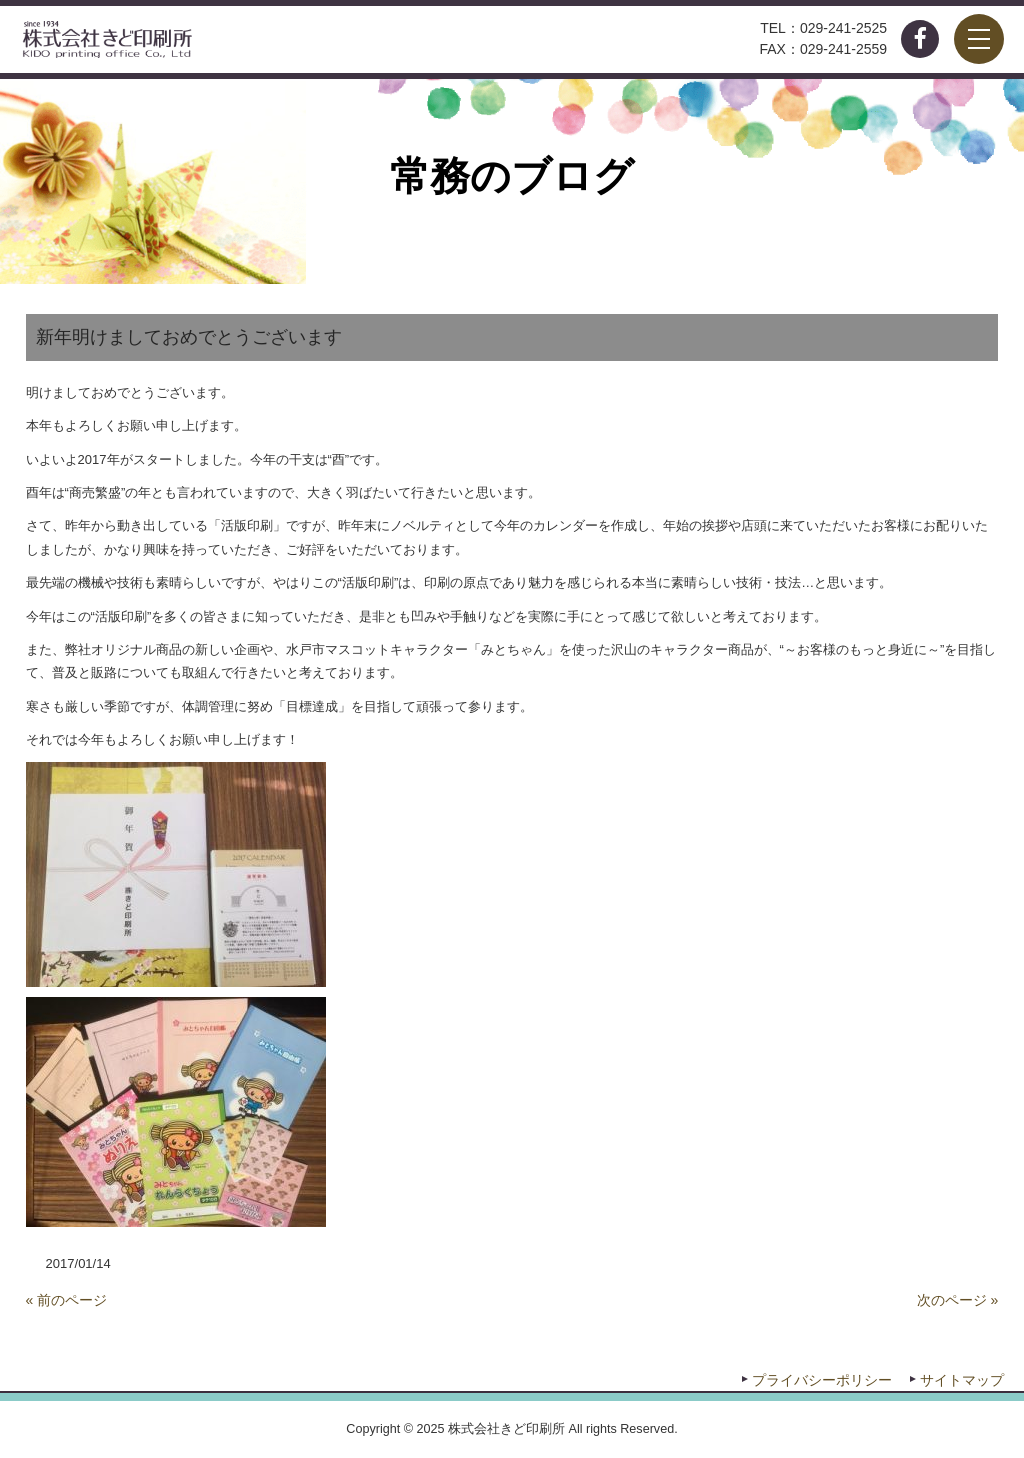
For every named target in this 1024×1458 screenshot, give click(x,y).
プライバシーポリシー (822, 1380)
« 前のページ (67, 1300)
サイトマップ (962, 1380)
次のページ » (958, 1300)
